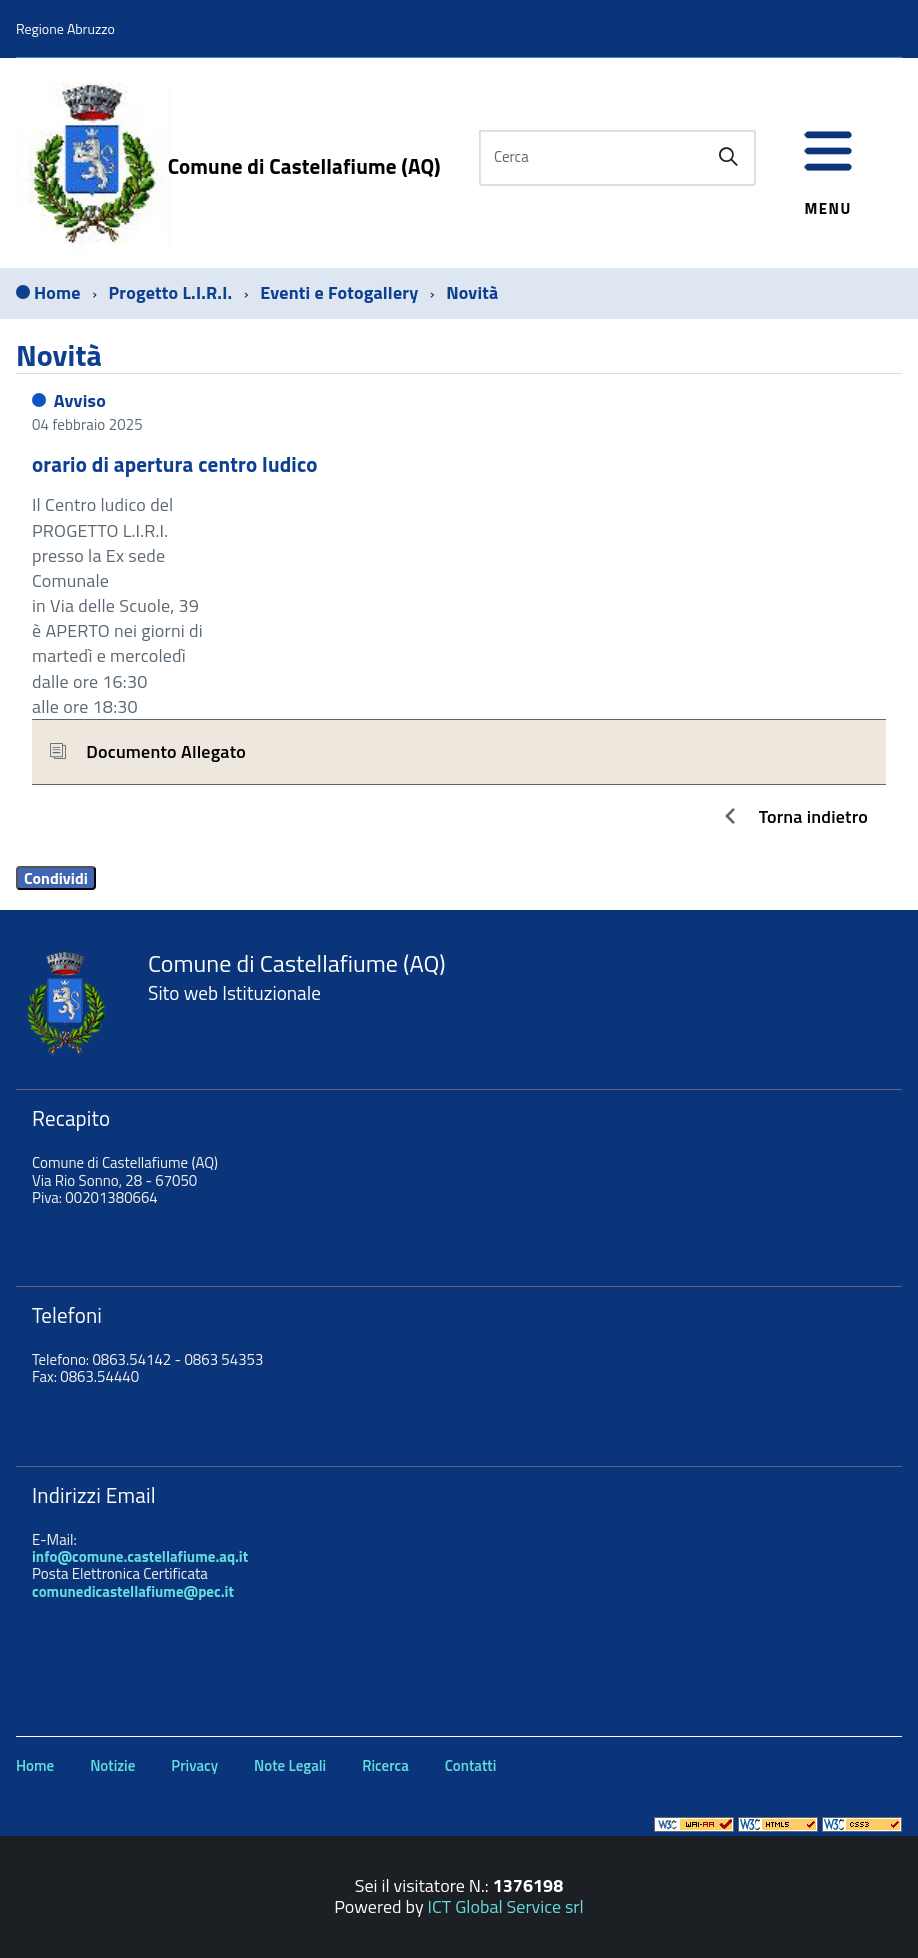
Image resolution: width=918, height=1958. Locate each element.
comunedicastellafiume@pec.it (133, 1591)
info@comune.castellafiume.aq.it (140, 1556)
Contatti (471, 1765)
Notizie (112, 1765)
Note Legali (290, 1765)
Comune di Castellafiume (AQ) (304, 166)
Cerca (511, 156)
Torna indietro (813, 816)
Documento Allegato (166, 751)
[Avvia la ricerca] (728, 157)
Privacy (194, 1765)
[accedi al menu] (828, 162)
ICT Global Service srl (506, 1906)
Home (35, 1765)
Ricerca (385, 1765)
